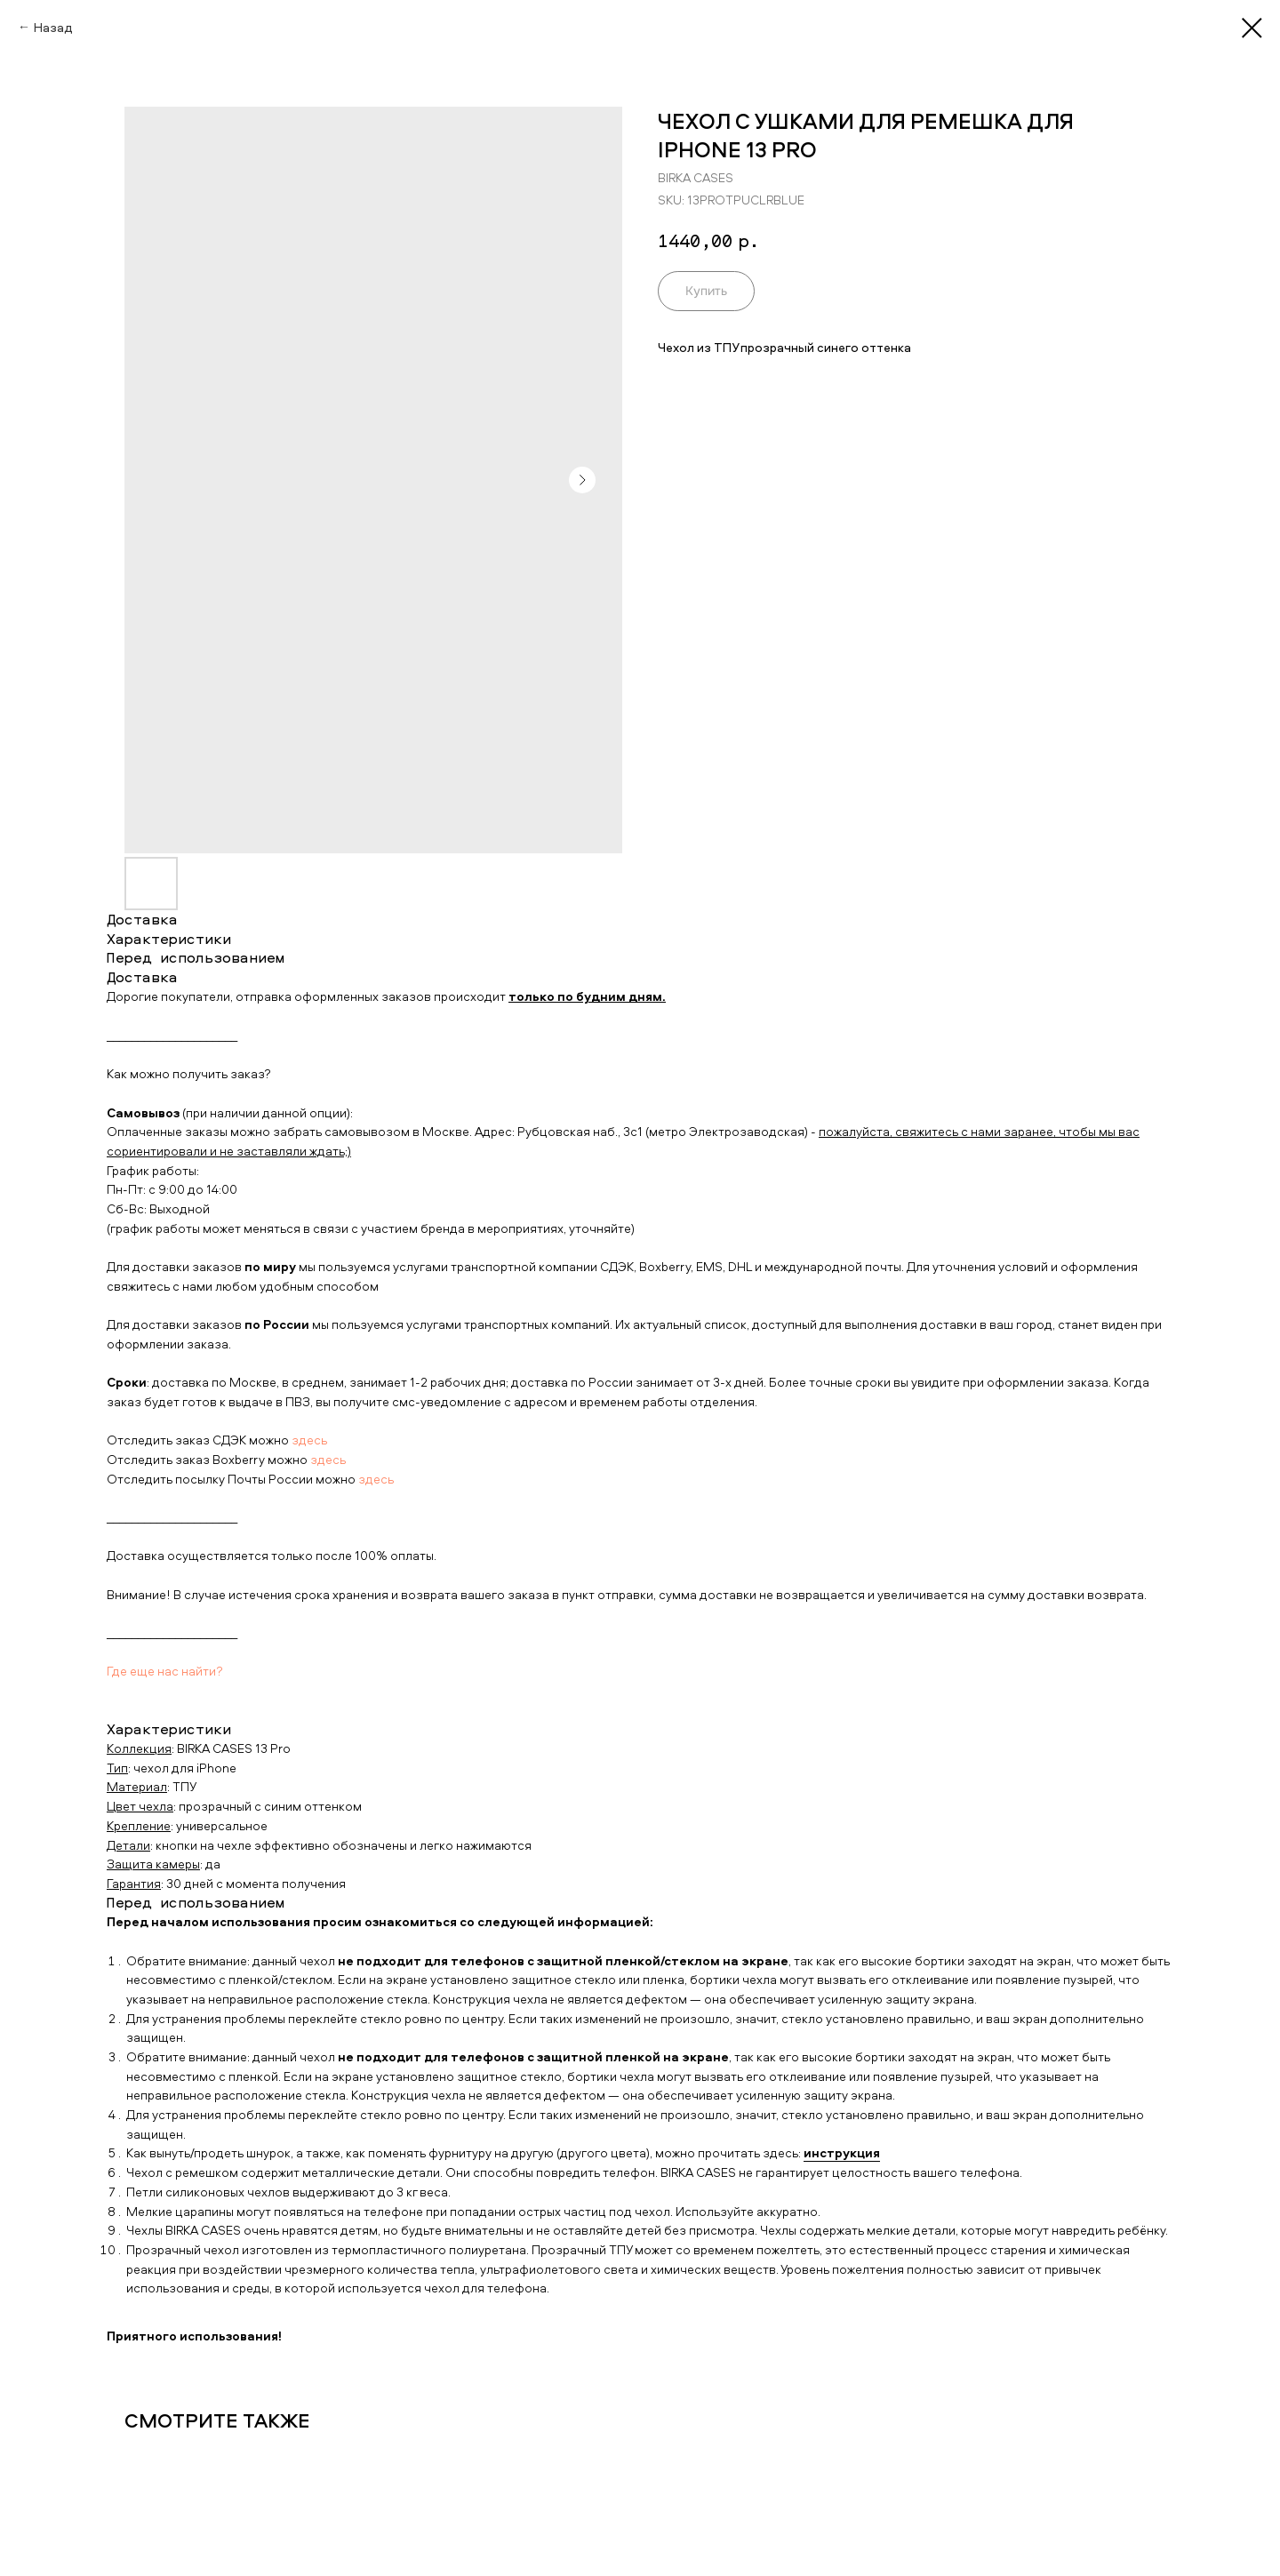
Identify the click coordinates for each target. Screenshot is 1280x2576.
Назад (53, 27)
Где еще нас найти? (165, 1670)
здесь (309, 1439)
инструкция (842, 2152)
